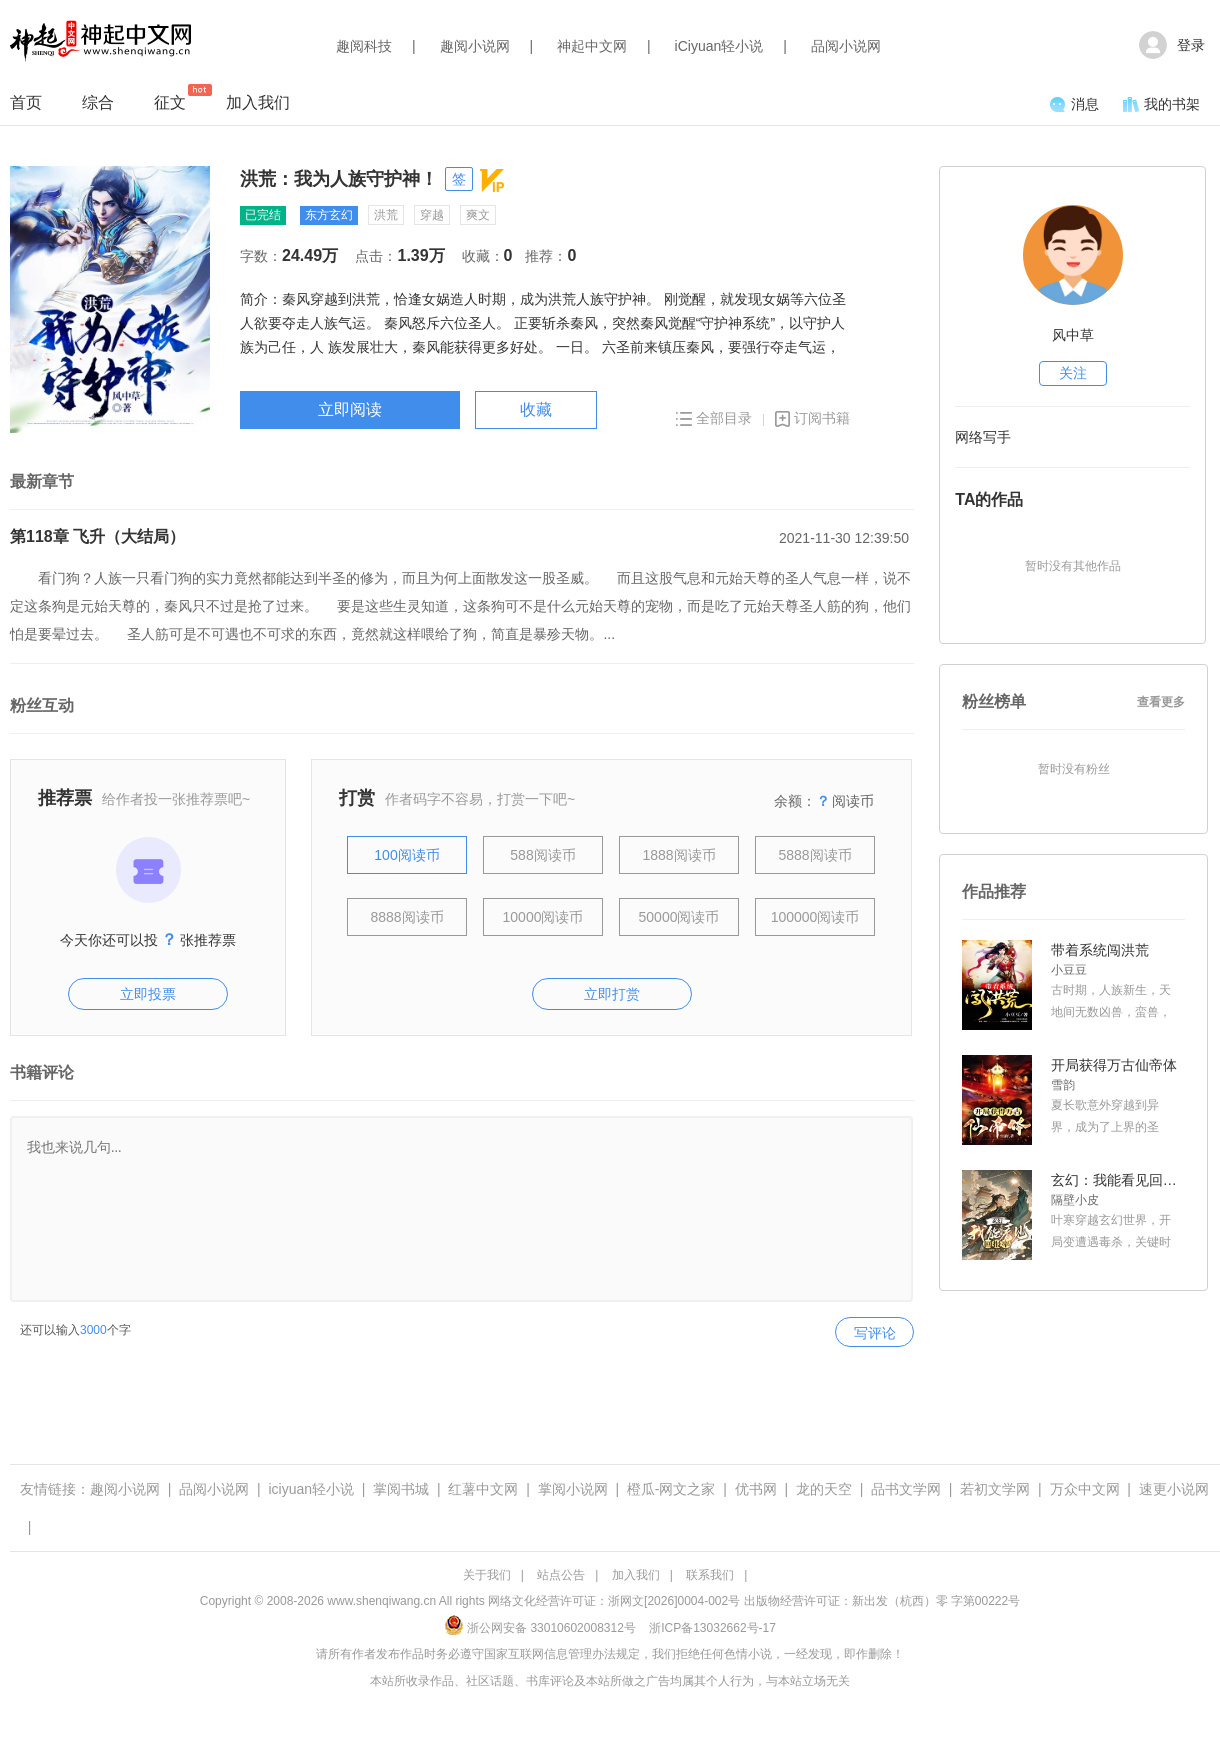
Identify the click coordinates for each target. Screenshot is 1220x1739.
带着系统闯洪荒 (1100, 950)
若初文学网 (995, 1489)
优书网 (756, 1489)
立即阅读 (350, 409)
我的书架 (1161, 104)
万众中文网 (1085, 1489)
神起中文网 (592, 46)
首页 (26, 102)
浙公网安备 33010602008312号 (540, 1628)
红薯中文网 (483, 1489)
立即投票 (148, 994)
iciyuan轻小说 (311, 1489)
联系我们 (710, 1575)
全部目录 (714, 418)
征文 (170, 97)
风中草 (1073, 335)
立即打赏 (612, 994)
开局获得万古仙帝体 (1114, 1065)
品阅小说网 (846, 46)
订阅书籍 (812, 418)
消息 (1074, 104)
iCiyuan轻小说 (719, 46)
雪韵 (1063, 1085)
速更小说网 (1174, 1489)
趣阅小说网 (475, 46)
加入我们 (258, 102)
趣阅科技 (364, 46)
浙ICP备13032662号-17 (712, 1628)
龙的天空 (824, 1489)
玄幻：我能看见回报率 (1116, 1180)
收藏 (536, 409)
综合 (98, 102)
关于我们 (487, 1575)
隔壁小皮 (1075, 1200)
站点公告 (561, 1575)
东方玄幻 (329, 215)
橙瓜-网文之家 (671, 1489)
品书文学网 (906, 1489)
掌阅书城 (401, 1489)
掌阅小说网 (573, 1489)
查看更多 (1161, 702)
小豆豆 (1069, 970)
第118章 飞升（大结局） (97, 536)
